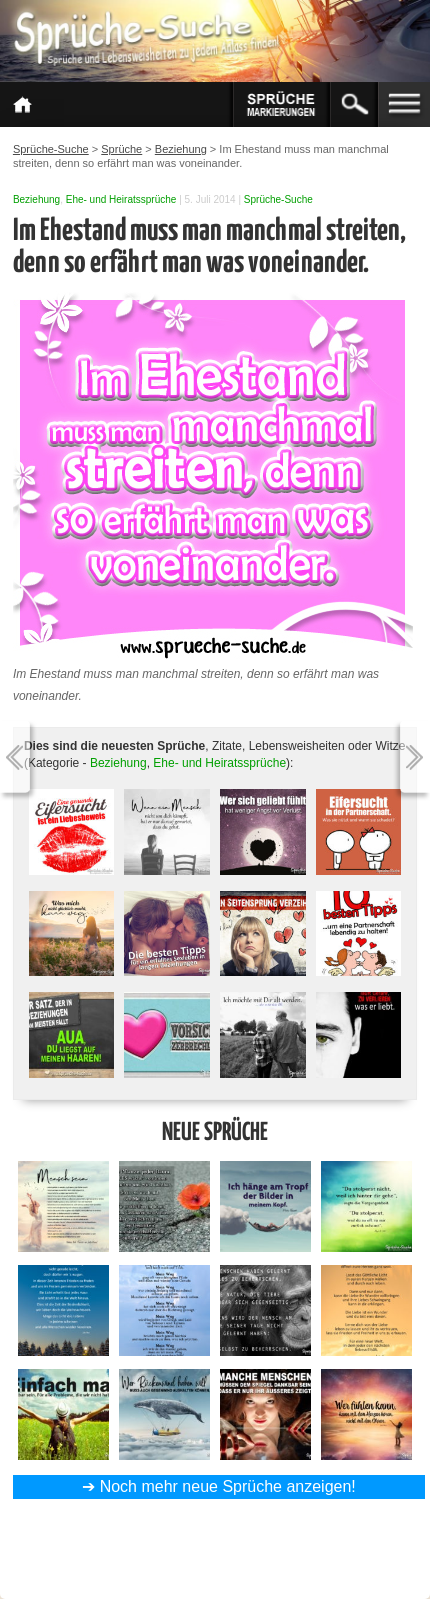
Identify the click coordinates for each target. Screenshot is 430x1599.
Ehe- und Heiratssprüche (121, 199)
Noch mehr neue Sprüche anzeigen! (228, 1486)
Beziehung (36, 199)
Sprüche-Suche (278, 199)
